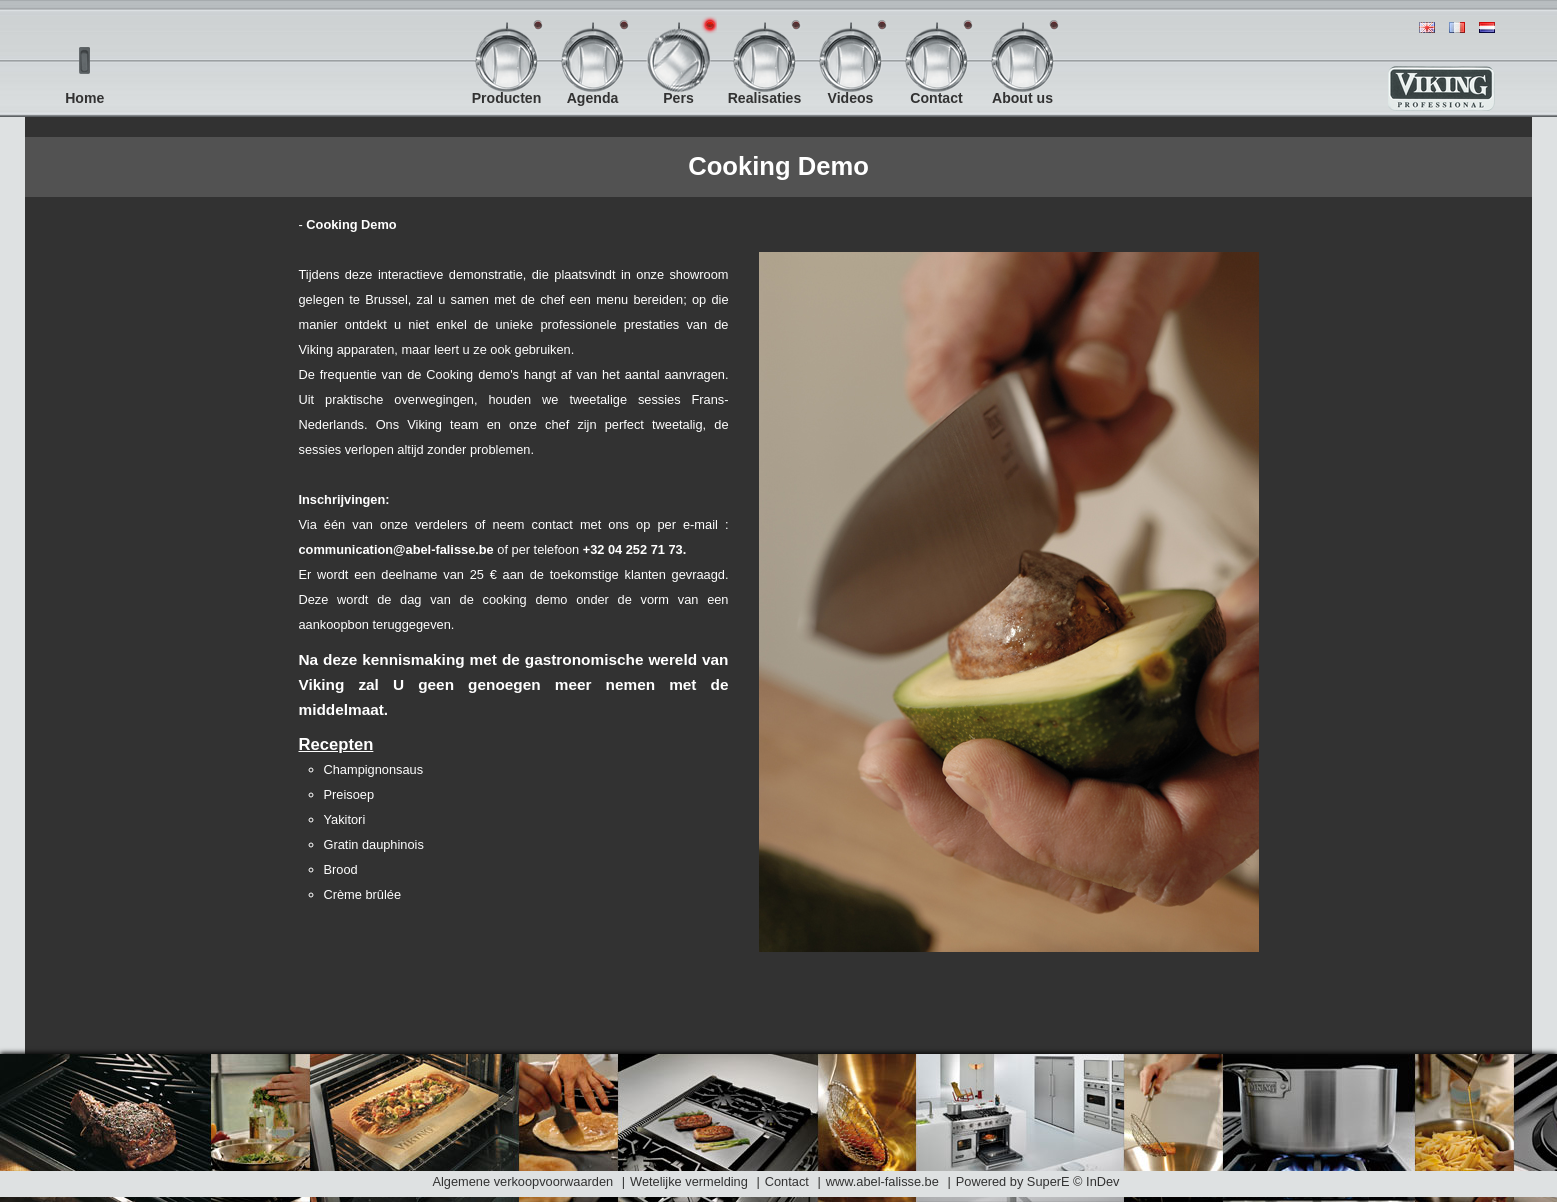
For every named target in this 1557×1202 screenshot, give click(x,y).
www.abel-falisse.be (884, 1181)
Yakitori (345, 819)
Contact (787, 1181)
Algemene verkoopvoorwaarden (522, 1181)
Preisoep (349, 794)
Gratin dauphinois (374, 844)
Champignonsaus (374, 769)
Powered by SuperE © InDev (1038, 1181)
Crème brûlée (363, 894)
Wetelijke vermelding (689, 1181)
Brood (341, 869)
